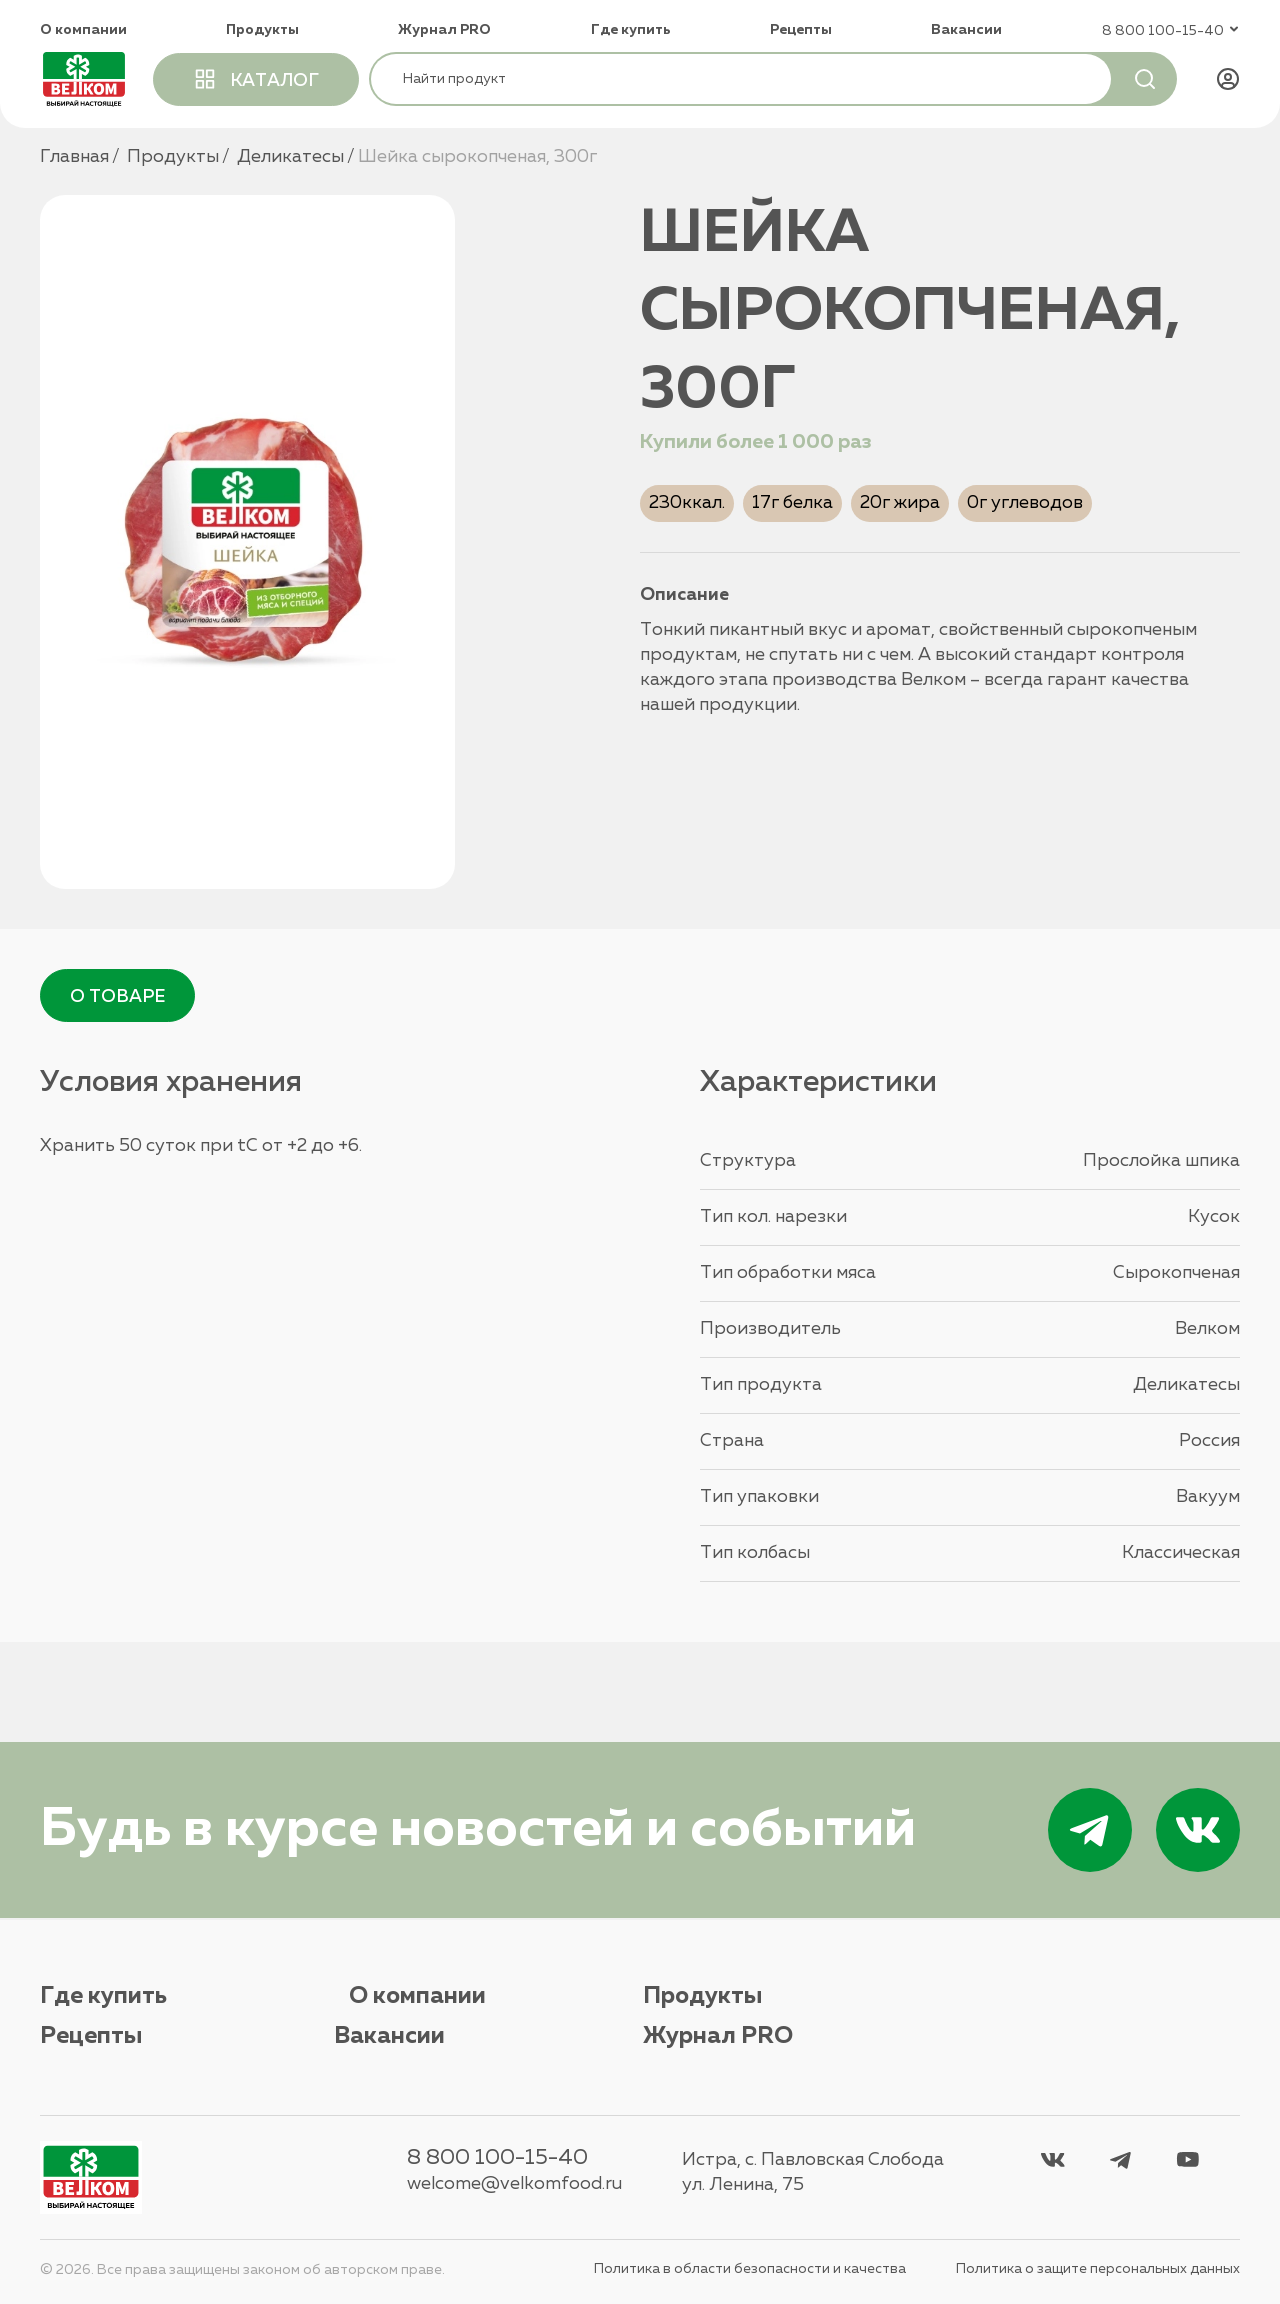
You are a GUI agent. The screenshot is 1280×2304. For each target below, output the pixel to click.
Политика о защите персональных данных (1098, 2270)
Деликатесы (290, 157)
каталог (258, 78)
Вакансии (966, 30)
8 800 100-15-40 (495, 2159)
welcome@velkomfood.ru (513, 2185)
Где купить (631, 30)
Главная (74, 157)
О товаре (118, 998)
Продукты (262, 30)
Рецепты (801, 30)
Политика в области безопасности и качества (750, 2270)
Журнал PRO (444, 30)
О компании (83, 30)
